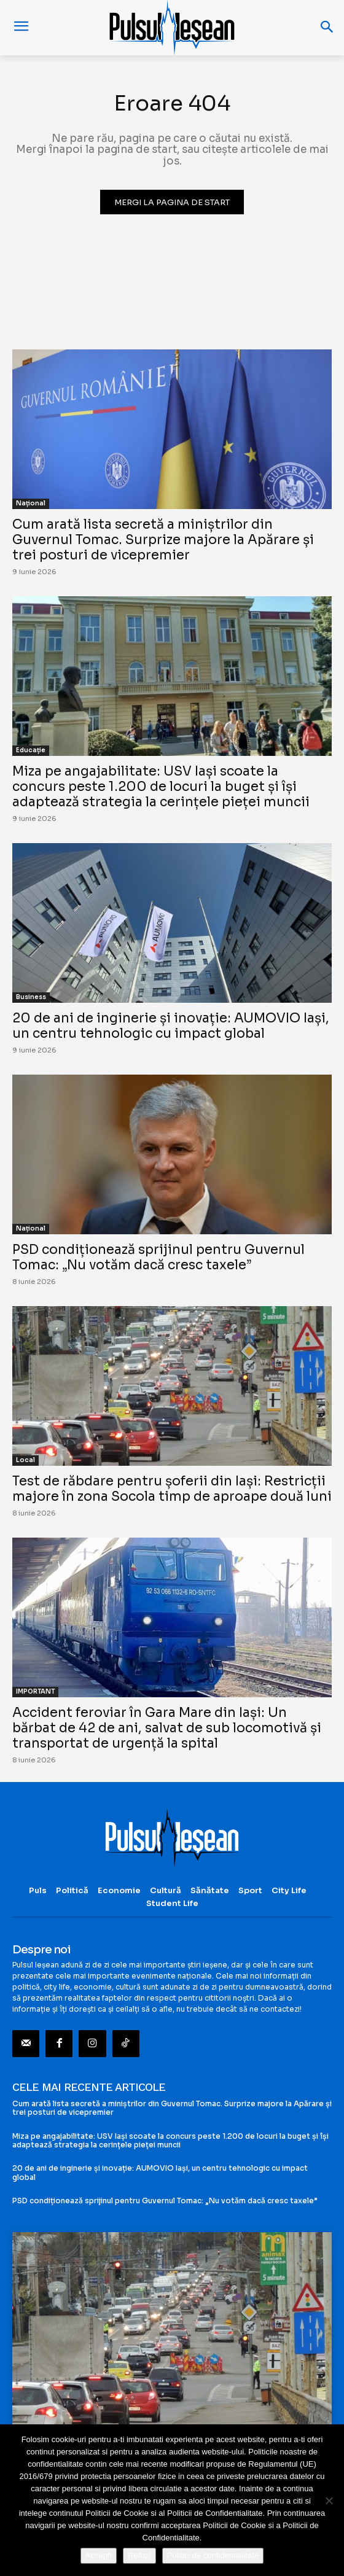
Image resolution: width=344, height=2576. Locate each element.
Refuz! (139, 2555)
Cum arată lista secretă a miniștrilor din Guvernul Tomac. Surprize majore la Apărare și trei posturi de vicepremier (163, 539)
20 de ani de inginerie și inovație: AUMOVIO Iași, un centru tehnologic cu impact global (170, 1025)
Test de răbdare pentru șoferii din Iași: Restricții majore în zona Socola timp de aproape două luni (172, 1488)
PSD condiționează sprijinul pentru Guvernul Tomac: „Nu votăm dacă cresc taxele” (158, 1257)
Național (30, 503)
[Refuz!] (328, 2500)
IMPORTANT (35, 1691)
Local (25, 1460)
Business (31, 997)
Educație (30, 750)
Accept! (98, 2555)
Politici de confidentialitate (213, 2555)
